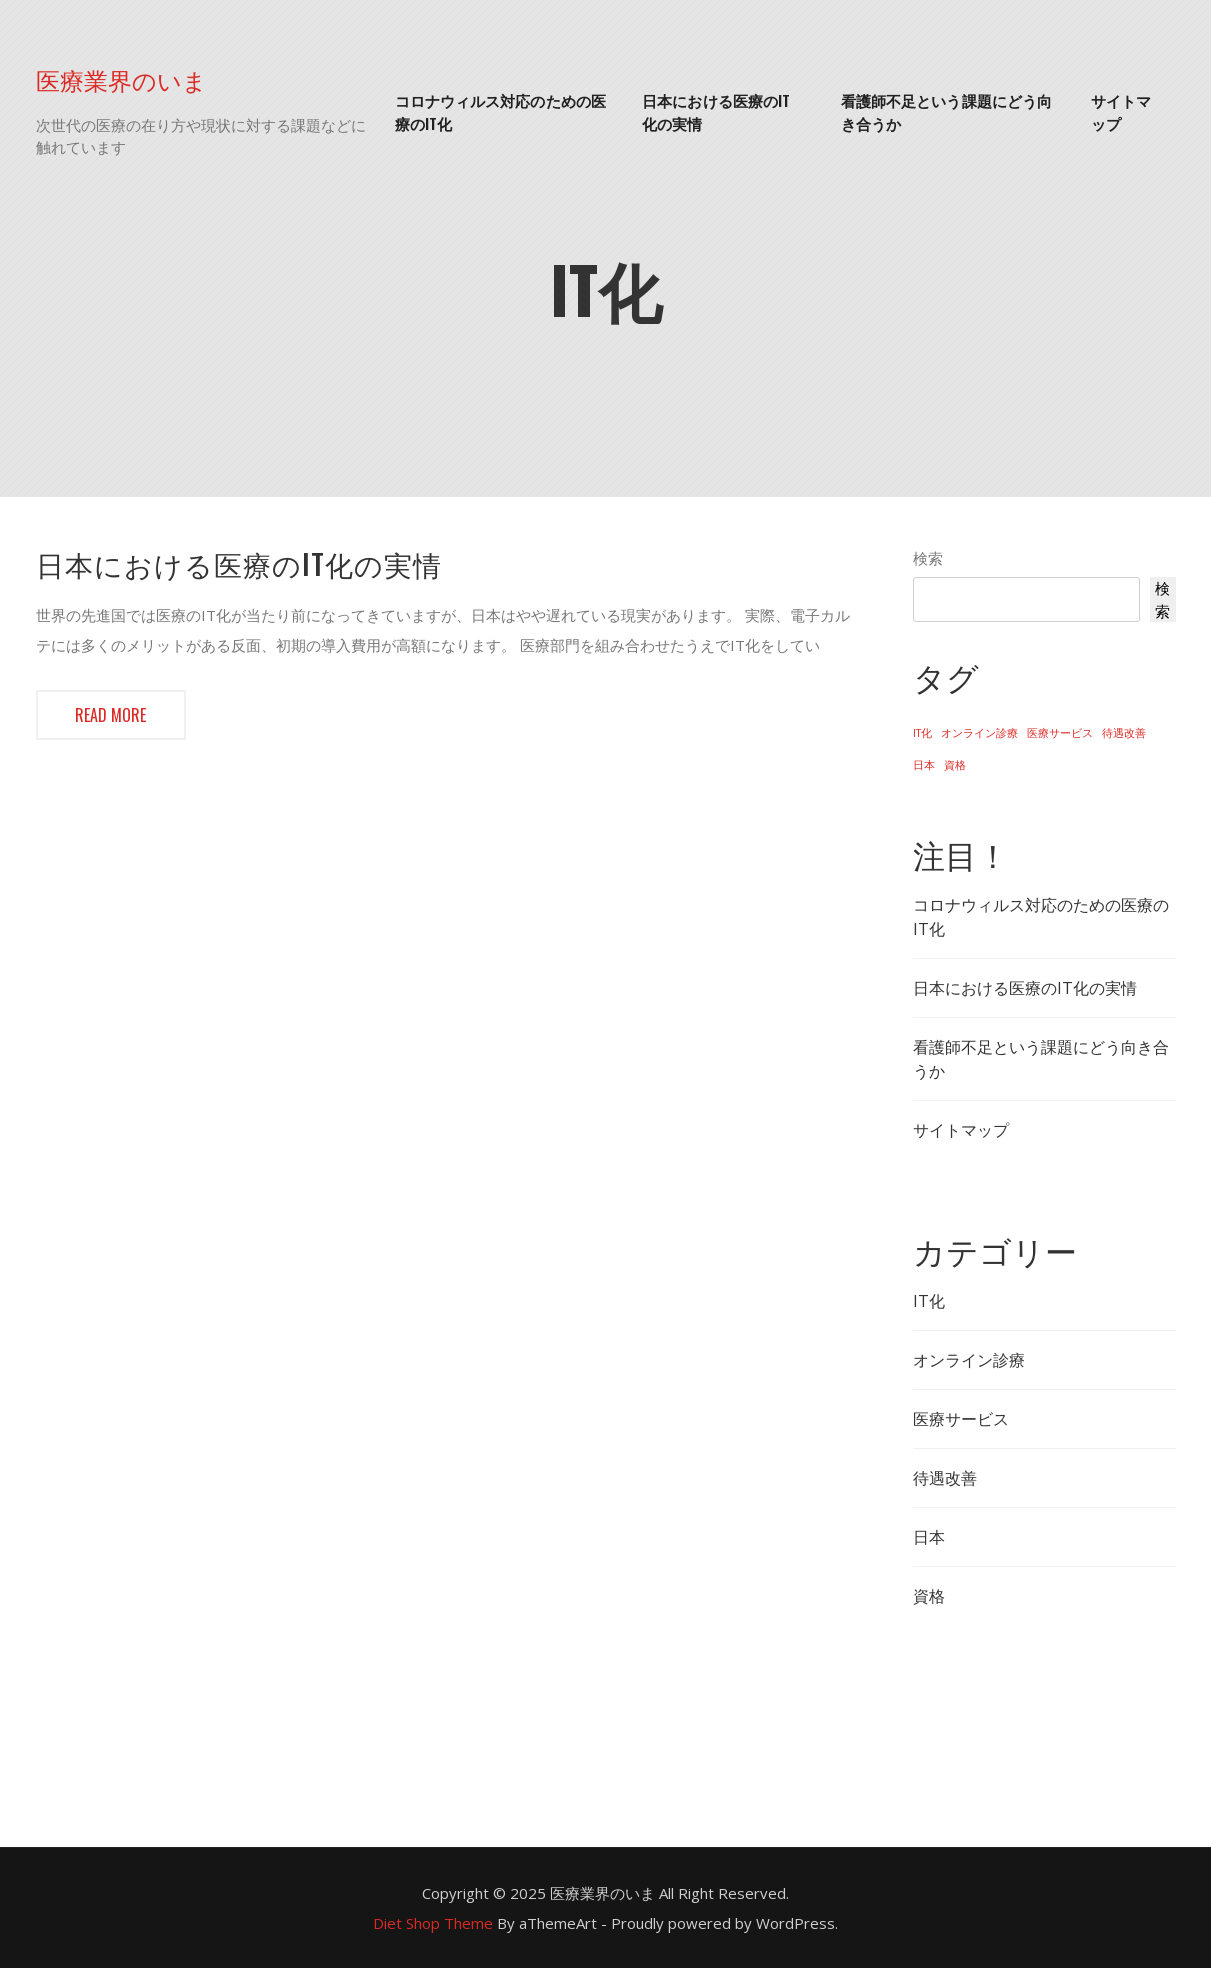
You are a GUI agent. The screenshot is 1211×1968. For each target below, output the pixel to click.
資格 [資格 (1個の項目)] (955, 765)
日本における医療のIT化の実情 (716, 111)
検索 (928, 558)
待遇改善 (945, 1478)
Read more (110, 715)
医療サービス (961, 1419)
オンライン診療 (969, 1360)
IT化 (929, 1301)
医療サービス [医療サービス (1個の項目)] (1060, 733)
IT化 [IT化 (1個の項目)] (922, 733)
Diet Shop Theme (433, 1923)
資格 (929, 1596)
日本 (929, 1537)
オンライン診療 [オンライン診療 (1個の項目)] (979, 733)
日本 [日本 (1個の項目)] (924, 765)
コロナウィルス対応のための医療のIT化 (500, 111)
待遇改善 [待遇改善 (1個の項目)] (1124, 733)
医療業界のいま (121, 79)
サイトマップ (1121, 111)
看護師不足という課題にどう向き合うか (946, 111)
